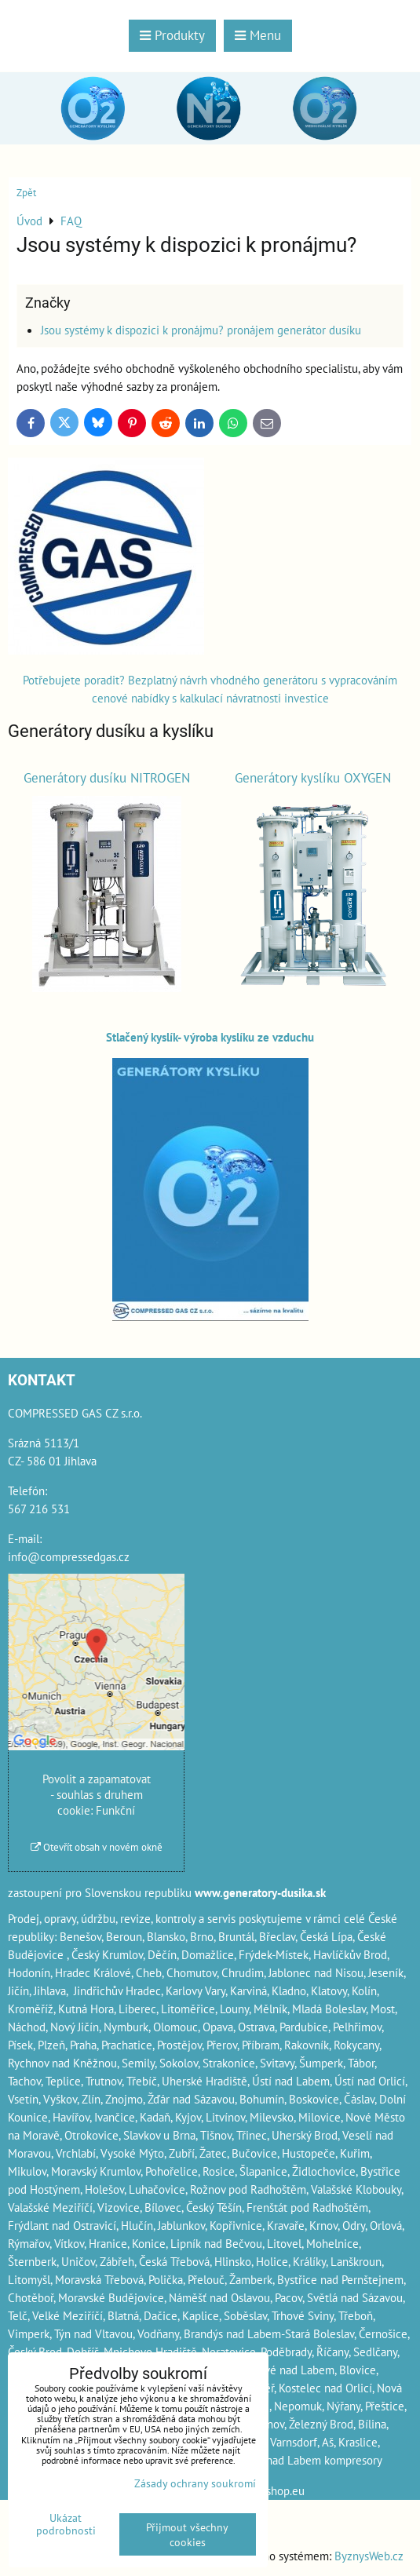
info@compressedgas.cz (69, 1556)
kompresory (353, 2460)
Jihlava (50, 1990)
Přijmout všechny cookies (187, 2534)
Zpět (26, 192)
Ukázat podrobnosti (66, 2524)
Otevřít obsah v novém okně (97, 1847)
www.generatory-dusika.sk (260, 1892)
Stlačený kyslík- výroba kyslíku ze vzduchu (210, 1037)
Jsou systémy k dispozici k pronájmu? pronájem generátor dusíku (201, 330)
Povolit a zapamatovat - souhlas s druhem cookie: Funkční (96, 1794)
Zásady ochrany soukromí (195, 2483)
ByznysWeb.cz (369, 2555)
